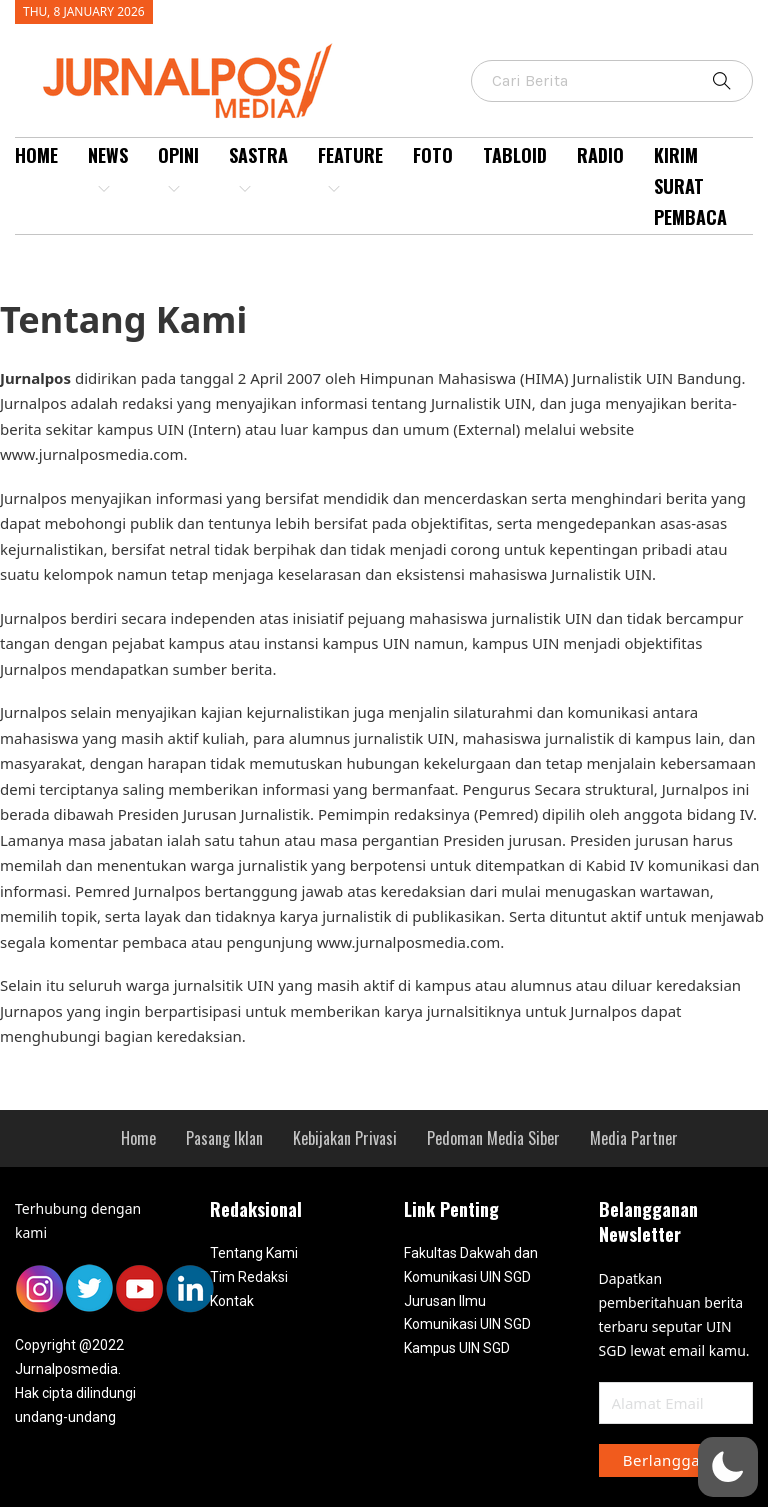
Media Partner (634, 1138)
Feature (350, 168)
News (108, 168)
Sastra (258, 168)
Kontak (232, 1301)
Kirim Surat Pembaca (690, 185)
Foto (433, 155)
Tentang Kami (254, 1253)
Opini (178, 168)
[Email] (676, 1403)
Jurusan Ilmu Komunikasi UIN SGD (467, 1313)
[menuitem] (36, 186)
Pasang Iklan (224, 1138)
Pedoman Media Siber (493, 1138)
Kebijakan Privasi (345, 1138)
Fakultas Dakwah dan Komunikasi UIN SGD (471, 1265)
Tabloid (515, 155)
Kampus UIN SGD (457, 1348)
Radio (600, 155)
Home (36, 155)
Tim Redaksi (249, 1277)
